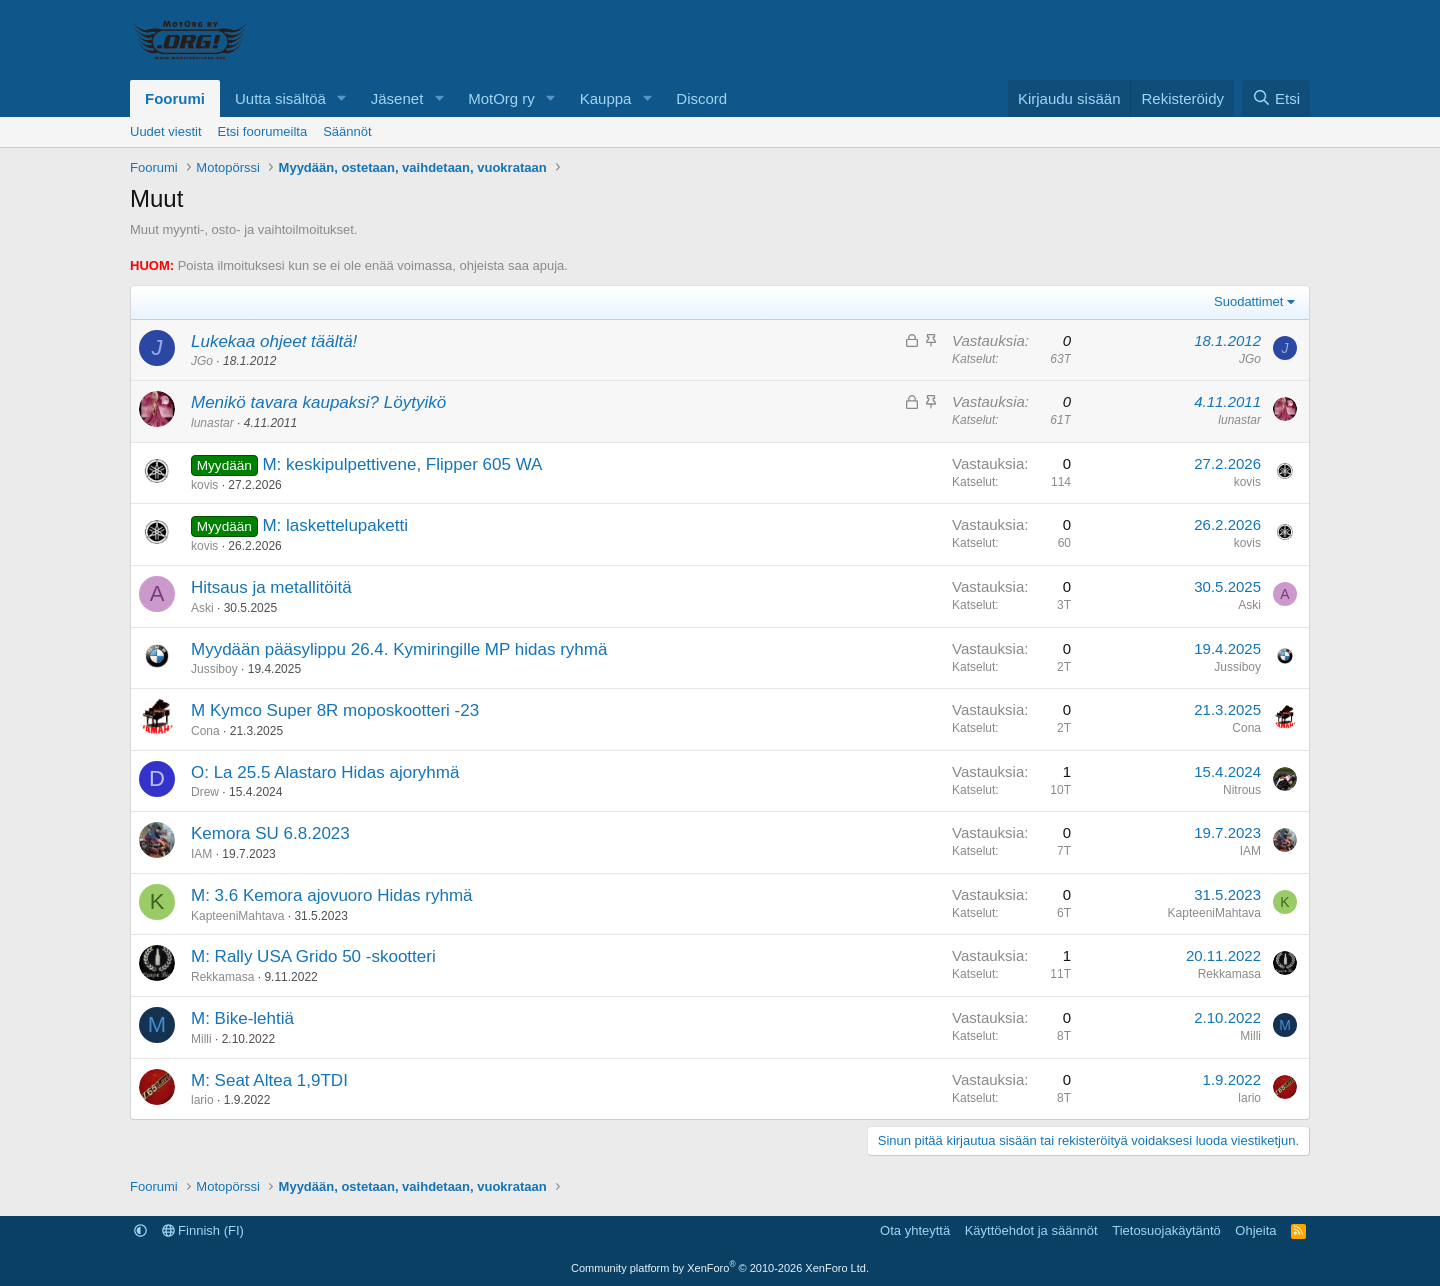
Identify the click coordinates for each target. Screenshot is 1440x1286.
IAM (201, 854)
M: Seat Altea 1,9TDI (269, 1080)
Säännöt (347, 131)
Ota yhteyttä (915, 1230)
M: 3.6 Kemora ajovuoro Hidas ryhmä (332, 895)
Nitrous (1242, 790)
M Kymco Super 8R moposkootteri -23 (335, 710)
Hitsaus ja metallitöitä (271, 587)
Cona (205, 731)
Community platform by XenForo (720, 1268)
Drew (205, 792)
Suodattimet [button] (1248, 301)
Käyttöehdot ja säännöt (1031, 1230)
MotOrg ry (501, 98)
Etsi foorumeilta (263, 131)
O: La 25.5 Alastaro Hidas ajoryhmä (325, 772)
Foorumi (175, 98)
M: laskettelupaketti (335, 525)
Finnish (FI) (203, 1230)
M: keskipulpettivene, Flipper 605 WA (402, 464)
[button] (342, 98)
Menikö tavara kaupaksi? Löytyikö (318, 402)
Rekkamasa (222, 977)
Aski (202, 608)
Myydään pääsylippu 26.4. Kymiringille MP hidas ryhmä (399, 649)
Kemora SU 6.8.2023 (270, 833)
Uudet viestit (166, 131)
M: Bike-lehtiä (242, 1018)
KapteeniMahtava (237, 916)
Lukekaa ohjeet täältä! (274, 341)
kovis (204, 485)
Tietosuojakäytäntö (1166, 1230)
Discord (701, 98)
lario (202, 1100)
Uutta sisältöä (280, 98)
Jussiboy (214, 669)
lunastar (212, 423)
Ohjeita (1255, 1230)
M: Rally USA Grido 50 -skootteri (313, 956)
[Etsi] (1276, 98)
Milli (201, 1039)
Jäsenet (397, 98)
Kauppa (606, 98)
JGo (202, 361)
